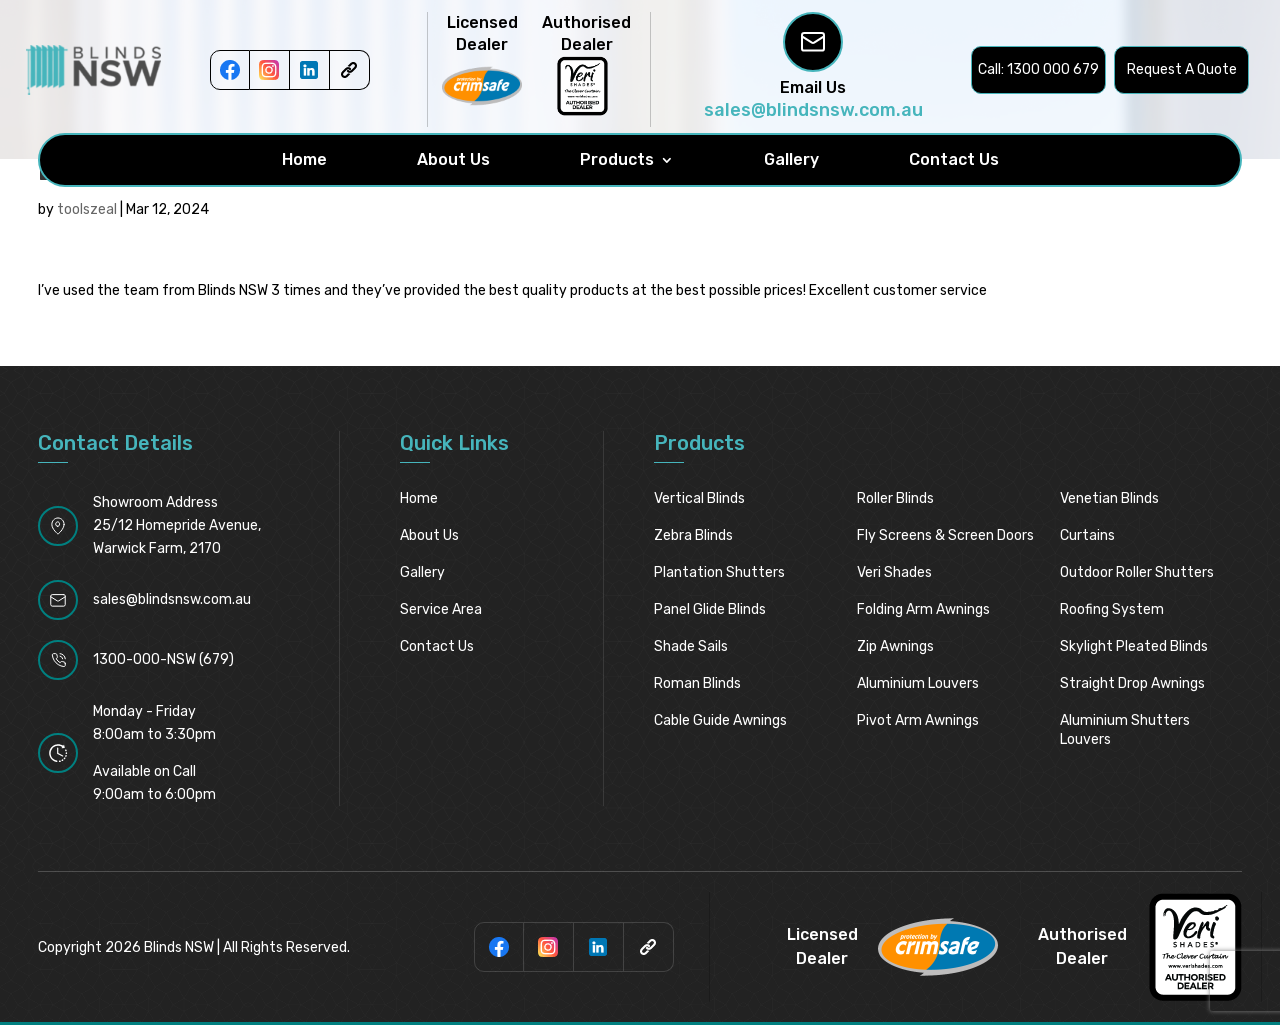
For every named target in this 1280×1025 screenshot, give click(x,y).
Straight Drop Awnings (1132, 683)
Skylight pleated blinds (1134, 646)
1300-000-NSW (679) (163, 659)
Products (617, 160)
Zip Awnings (895, 646)
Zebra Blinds (693, 535)
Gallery (791, 160)
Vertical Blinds (699, 498)
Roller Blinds (895, 498)
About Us (453, 160)
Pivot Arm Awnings (918, 720)
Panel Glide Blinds (710, 609)
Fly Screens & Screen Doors (945, 535)
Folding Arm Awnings (923, 609)
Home (304, 160)
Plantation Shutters (719, 572)
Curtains (1087, 535)
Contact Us (954, 160)
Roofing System (1112, 609)
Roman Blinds (697, 683)
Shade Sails (691, 646)
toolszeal (87, 209)
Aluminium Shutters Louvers (1125, 730)
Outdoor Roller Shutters (1137, 572)
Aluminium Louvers (918, 683)
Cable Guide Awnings (720, 720)
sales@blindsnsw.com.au (813, 110)
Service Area (441, 609)
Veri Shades (894, 572)
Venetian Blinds (1109, 498)
